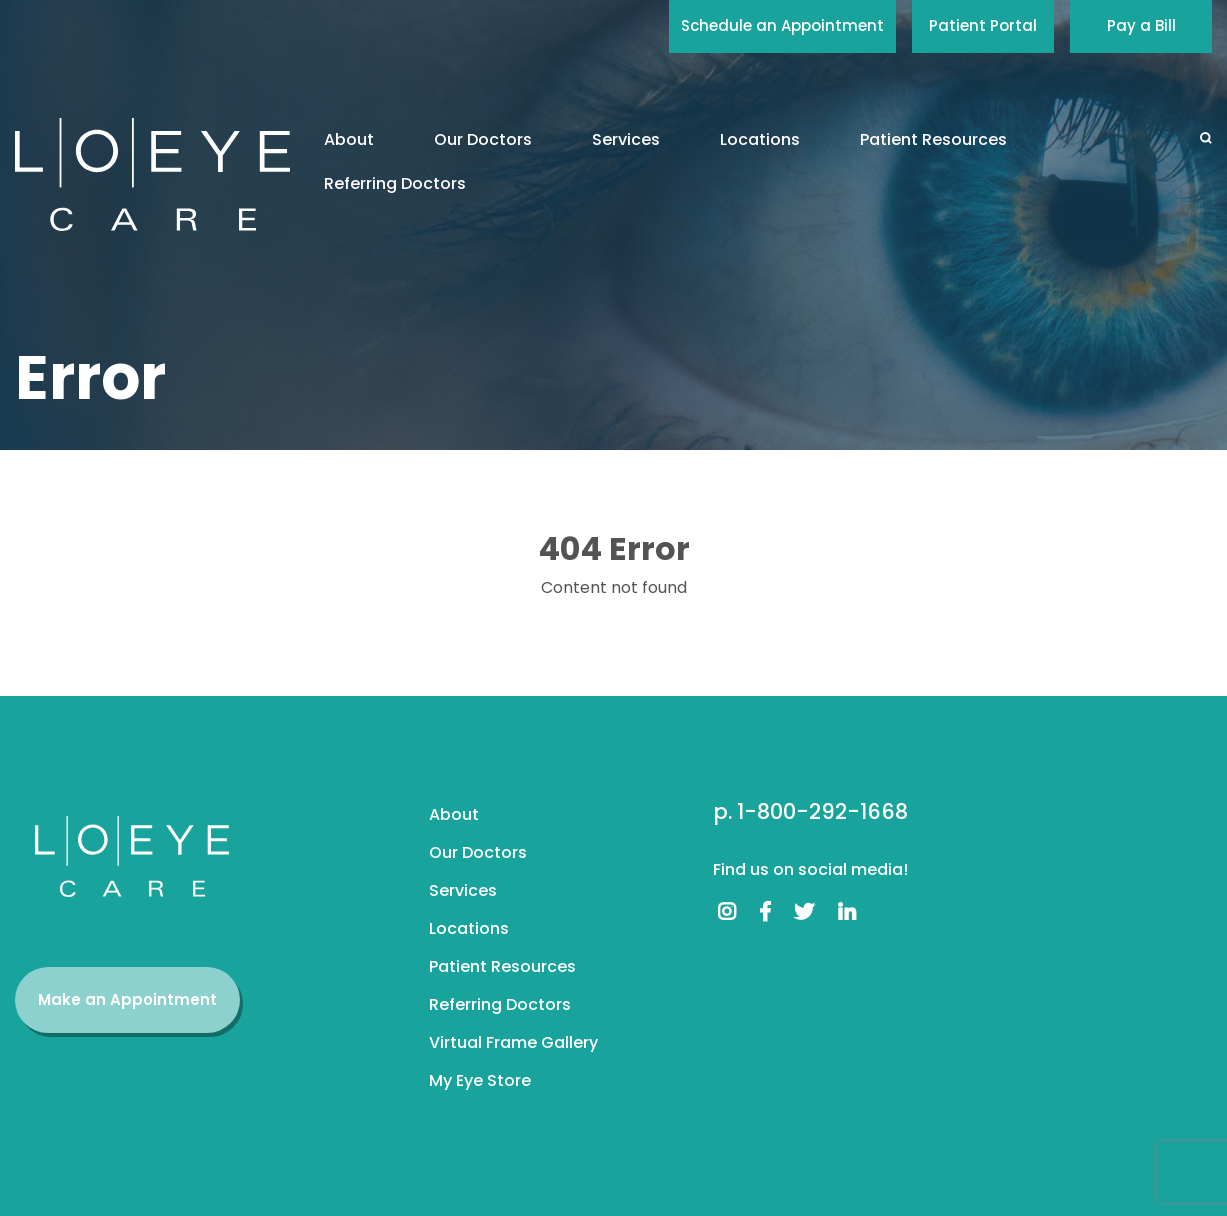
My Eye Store (480, 1080)
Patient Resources (933, 139)
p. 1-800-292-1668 (810, 811)
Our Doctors (483, 139)
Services (626, 139)
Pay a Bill (1141, 25)
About (349, 139)
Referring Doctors (395, 183)
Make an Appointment (127, 999)
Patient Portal (983, 25)
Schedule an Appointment (782, 25)
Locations (760, 139)
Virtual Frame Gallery (513, 1042)
